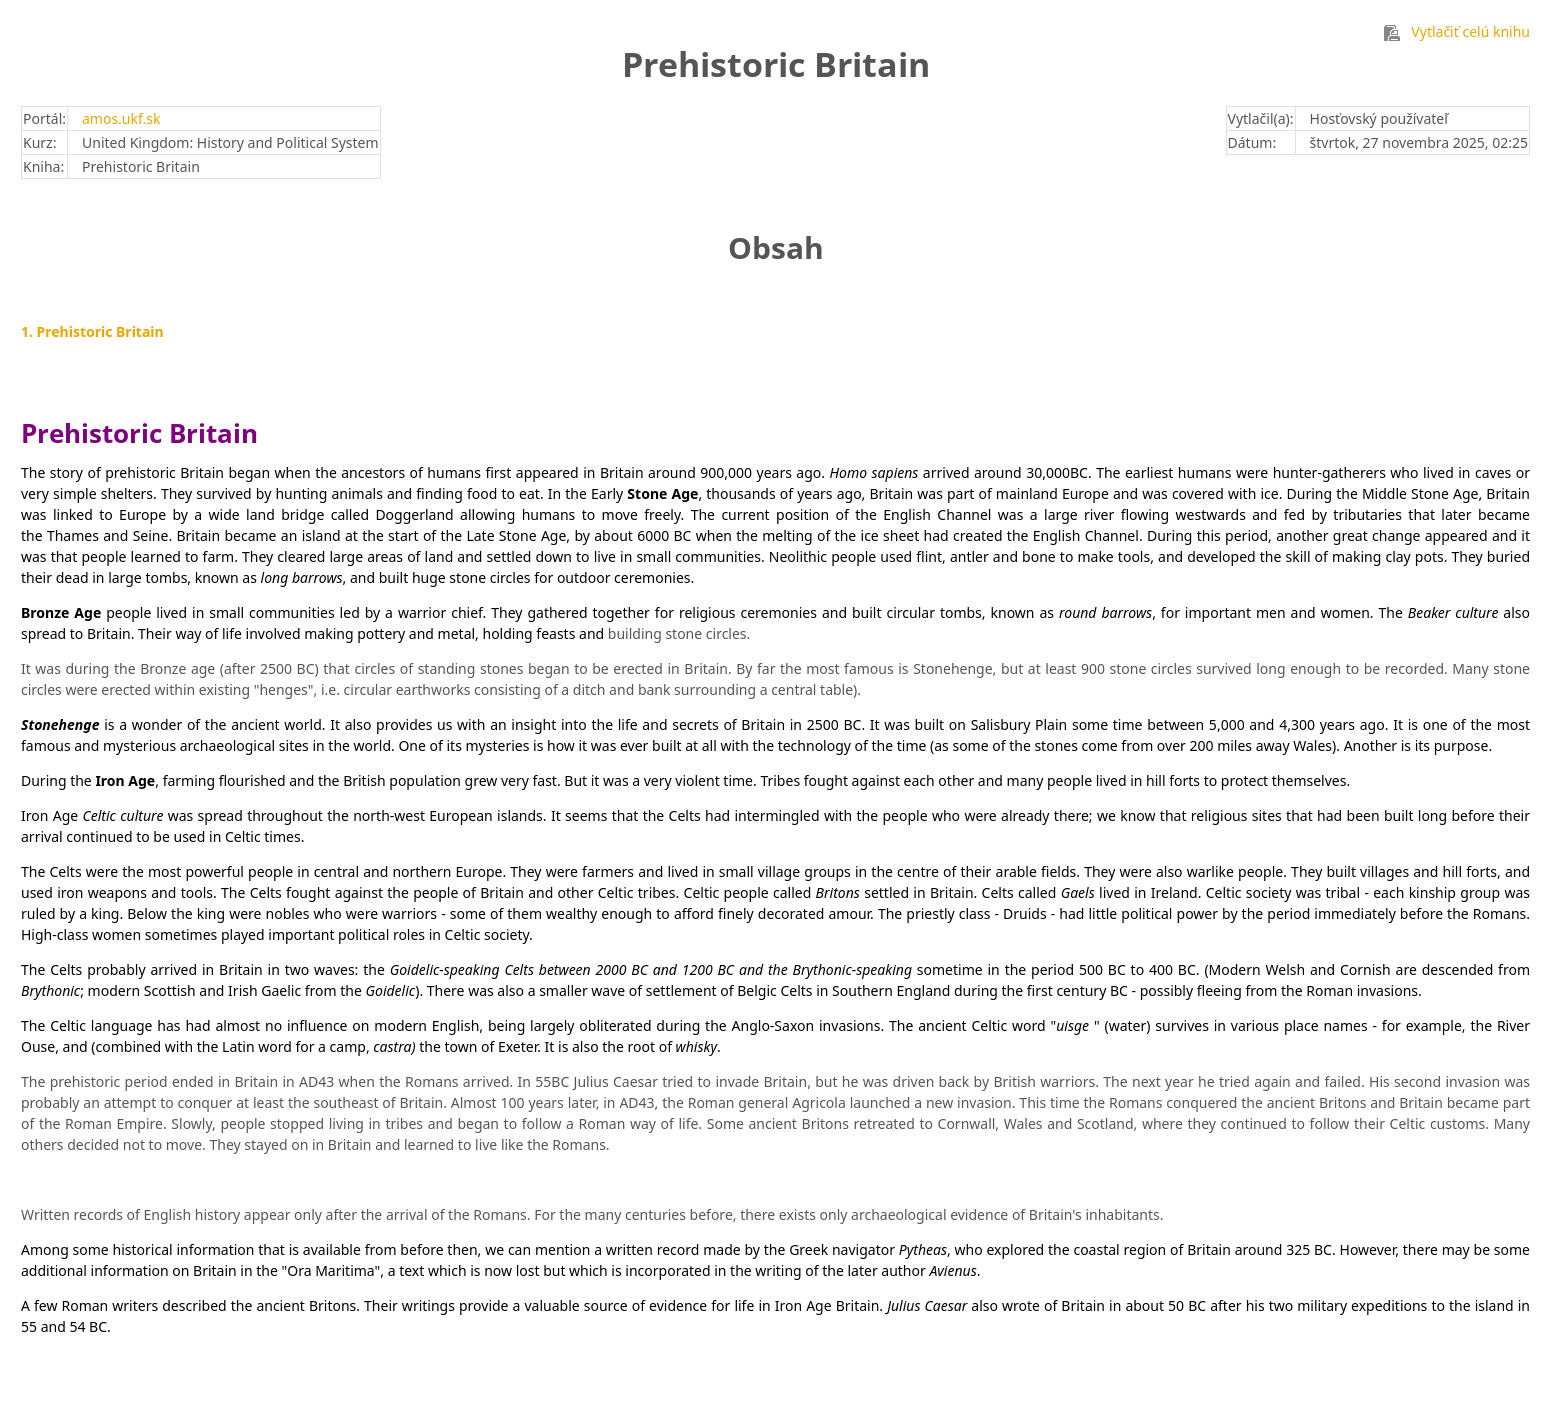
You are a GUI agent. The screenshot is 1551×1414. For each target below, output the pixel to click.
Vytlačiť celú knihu (1457, 31)
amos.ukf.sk (121, 118)
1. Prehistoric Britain (92, 331)
